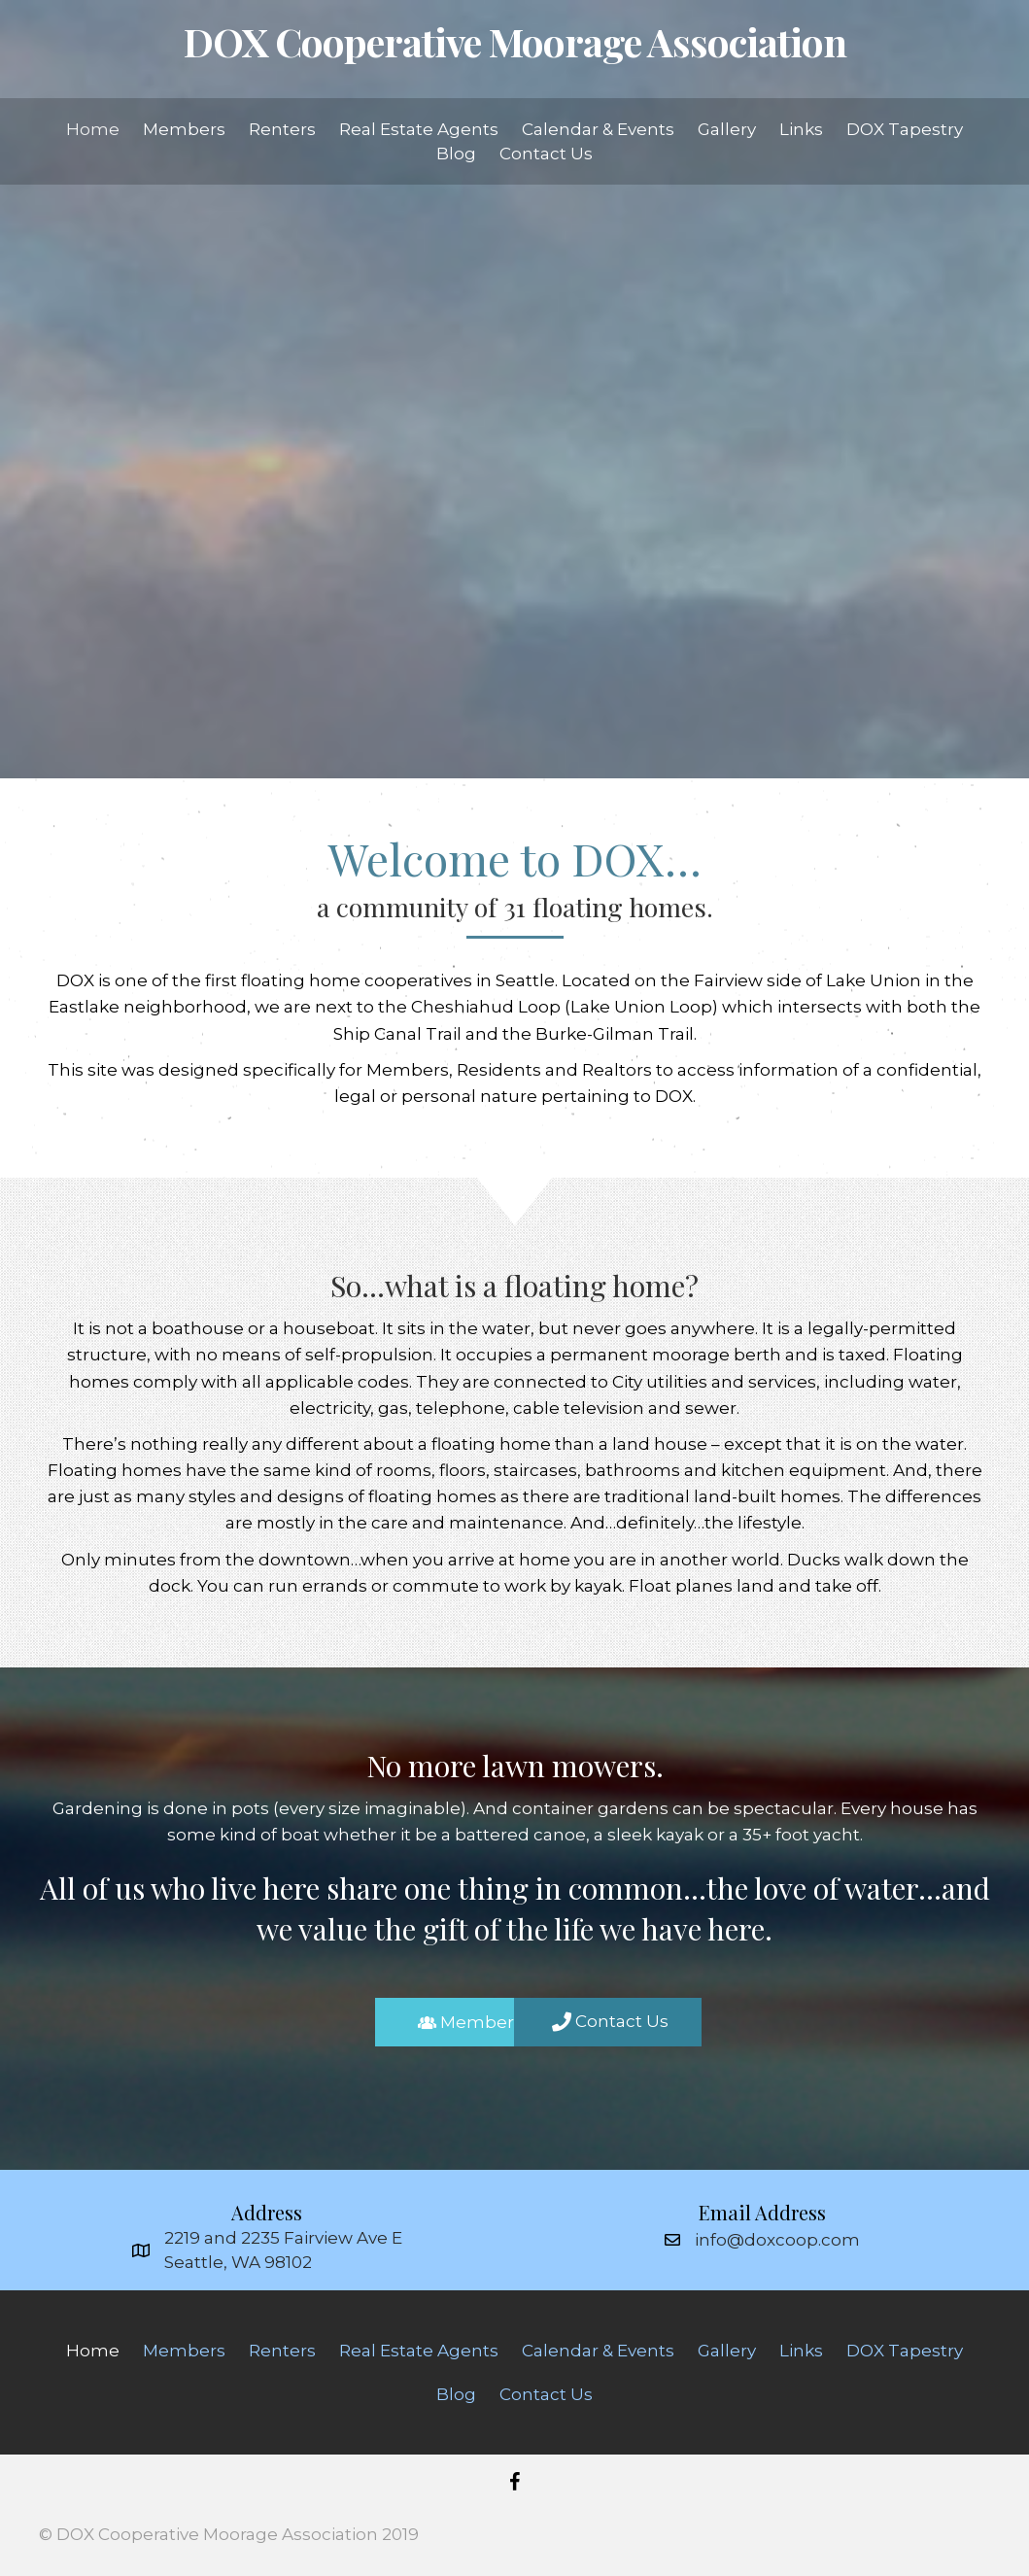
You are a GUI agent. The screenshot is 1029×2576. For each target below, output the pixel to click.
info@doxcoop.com (777, 2240)
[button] (413, 2022)
